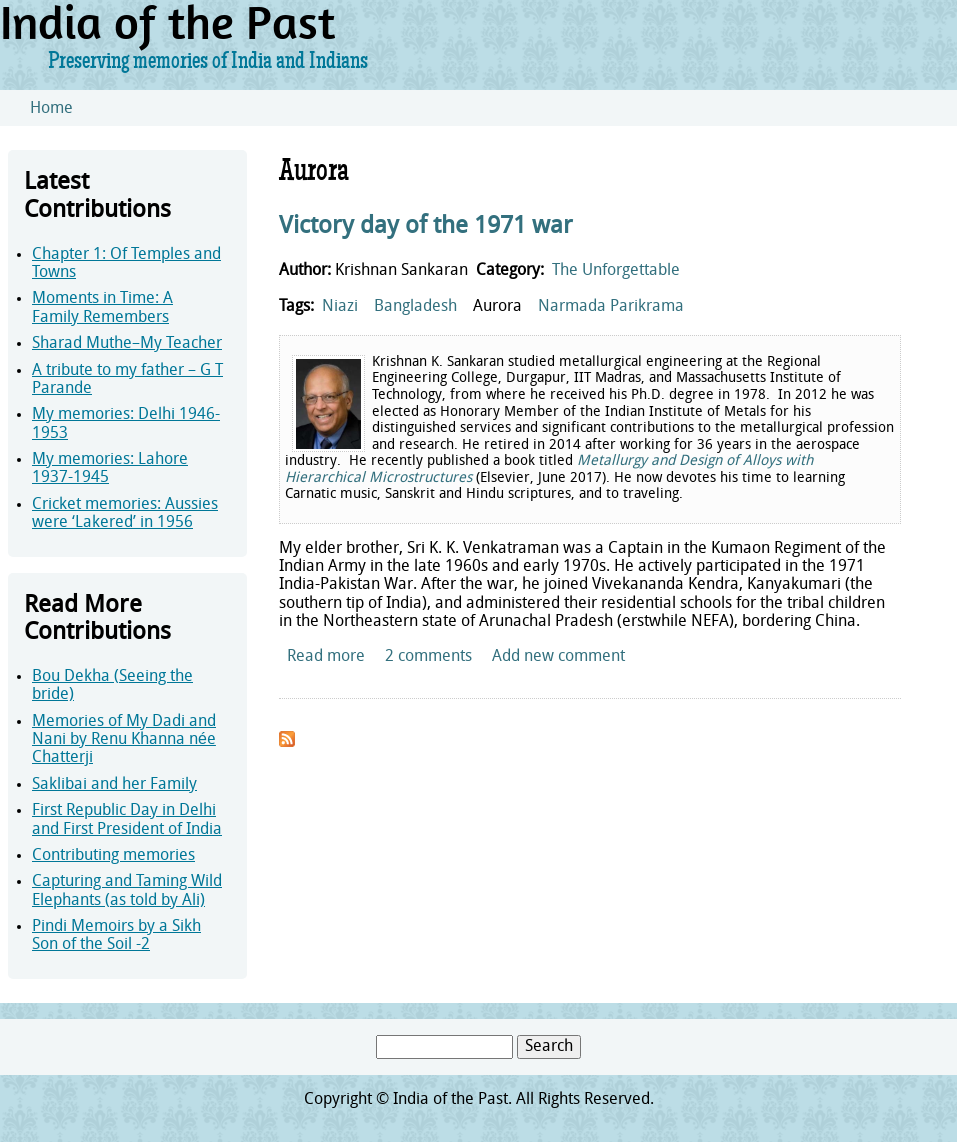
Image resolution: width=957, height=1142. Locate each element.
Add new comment (558, 657)
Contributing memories (113, 856)
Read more (326, 657)
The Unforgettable (616, 271)
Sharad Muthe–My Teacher (127, 344)
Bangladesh (415, 307)
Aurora (497, 307)
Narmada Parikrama (611, 307)
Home (51, 109)
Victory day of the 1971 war (426, 227)
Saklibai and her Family (114, 785)
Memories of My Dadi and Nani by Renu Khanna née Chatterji (124, 740)
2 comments (428, 657)
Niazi (340, 307)
